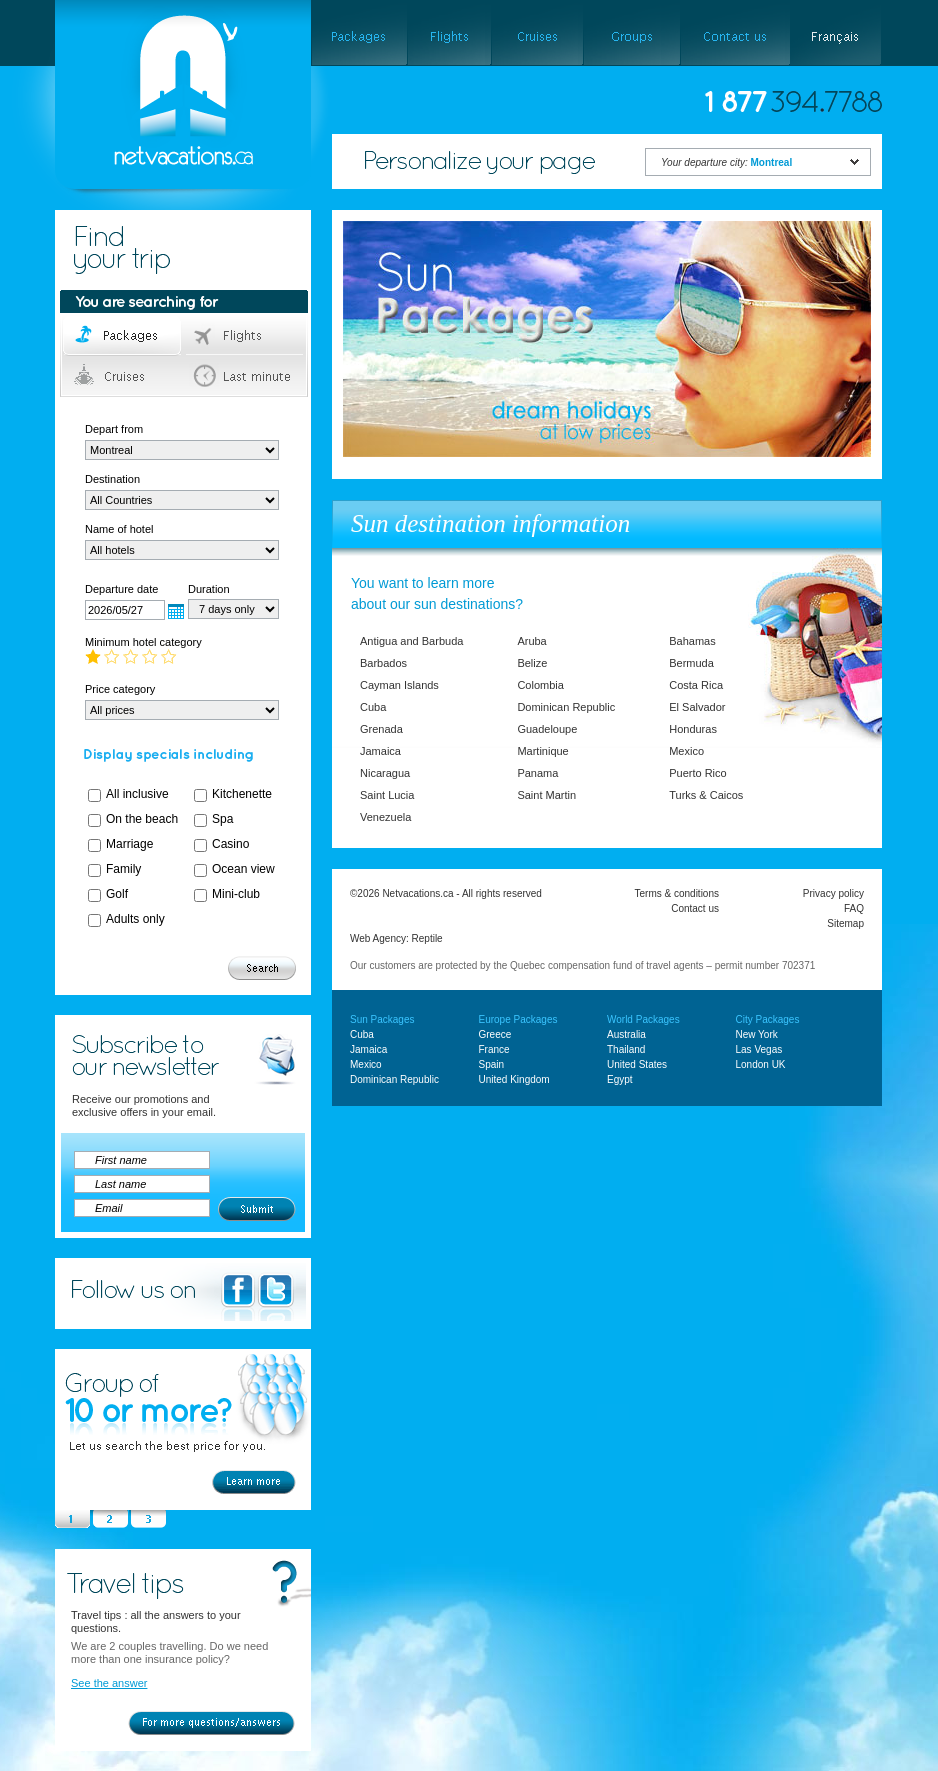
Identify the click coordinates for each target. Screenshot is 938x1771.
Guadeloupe (547, 729)
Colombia (540, 685)
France (494, 1049)
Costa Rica (696, 685)
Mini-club (236, 894)
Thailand (626, 1049)
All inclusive (137, 794)
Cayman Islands (399, 685)
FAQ (854, 908)
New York (757, 1034)
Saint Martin (546, 795)
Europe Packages (518, 1019)
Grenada (381, 729)
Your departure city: (726, 162)
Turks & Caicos (706, 795)
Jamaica (380, 751)
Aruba (531, 641)
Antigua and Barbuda (411, 641)
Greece (495, 1034)
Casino (230, 844)
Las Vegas (759, 1049)
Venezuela (385, 817)
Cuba (373, 707)
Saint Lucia (387, 795)
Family (123, 869)
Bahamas (692, 641)
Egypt (620, 1079)
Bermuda (691, 663)
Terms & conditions (677, 893)
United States (637, 1064)
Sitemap (845, 923)
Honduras (693, 729)
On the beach (142, 819)
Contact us (695, 908)
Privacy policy (833, 893)
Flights (245, 336)
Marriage (129, 844)
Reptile (427, 938)
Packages (123, 336)
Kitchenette (242, 794)
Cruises (123, 376)
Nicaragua (385, 773)
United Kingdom (514, 1079)
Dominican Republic (566, 707)
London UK (761, 1064)
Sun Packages (382, 1019)
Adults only (135, 919)
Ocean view (243, 869)
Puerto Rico (697, 773)
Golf (117, 894)
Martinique (542, 751)
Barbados (383, 663)
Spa (222, 819)
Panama (537, 773)
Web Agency (378, 938)
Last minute (245, 376)
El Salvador (697, 707)
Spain (492, 1064)
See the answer (109, 1683)
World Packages (643, 1019)
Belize (532, 663)
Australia (626, 1034)
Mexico (686, 751)
